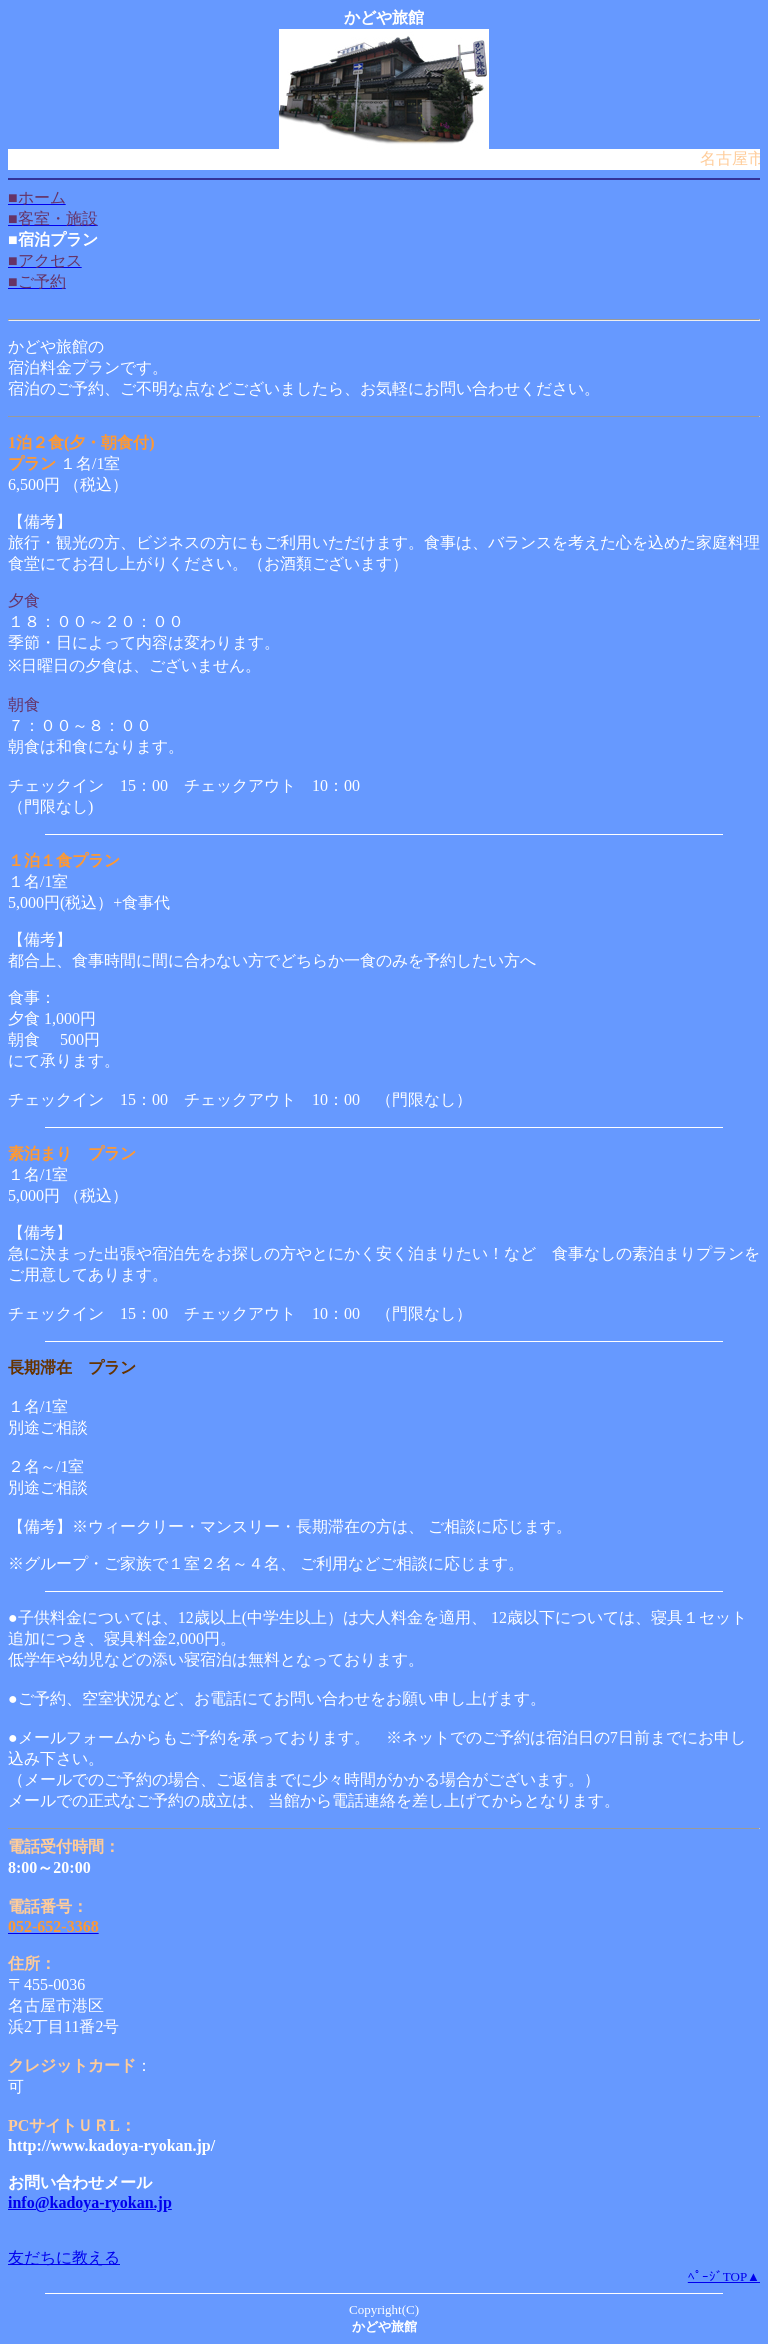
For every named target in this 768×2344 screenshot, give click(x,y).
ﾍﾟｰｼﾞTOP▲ (724, 2276)
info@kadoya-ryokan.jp (90, 2202)
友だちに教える (64, 2257)
